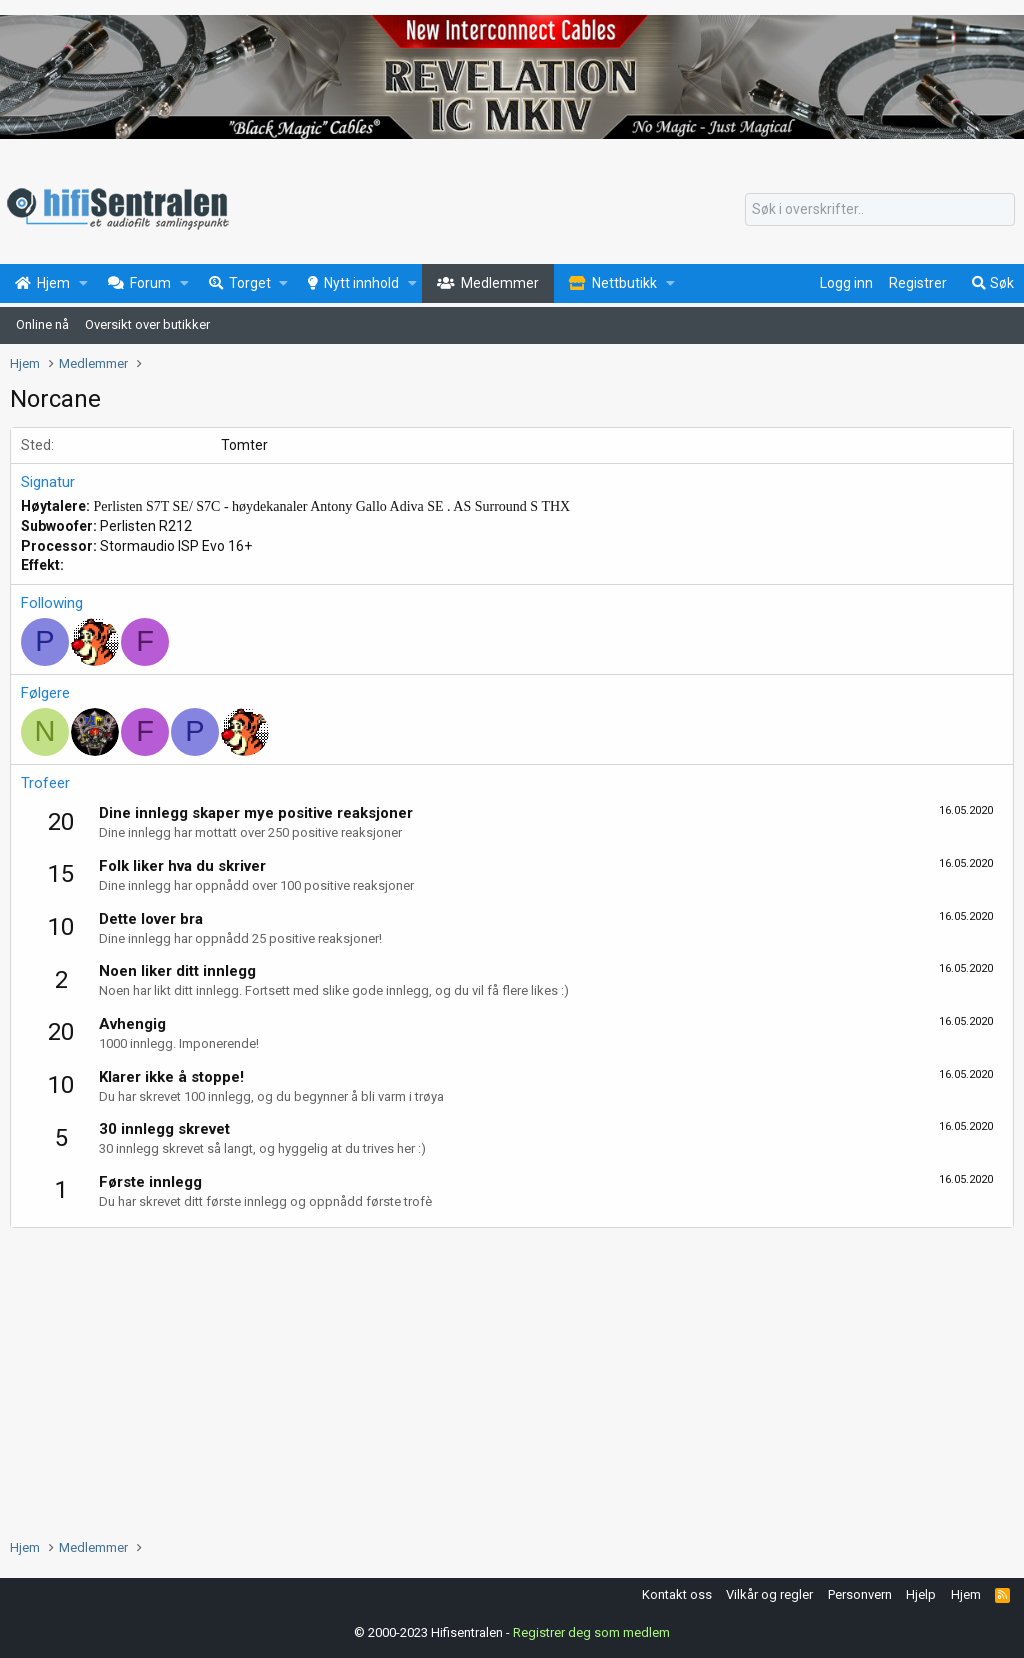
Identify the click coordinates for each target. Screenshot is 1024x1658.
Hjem (966, 1594)
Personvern (860, 1594)
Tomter (244, 445)
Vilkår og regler (769, 1594)
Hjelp (921, 1594)
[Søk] (880, 210)
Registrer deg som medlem (591, 1632)
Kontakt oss (677, 1594)
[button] (83, 284)
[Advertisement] (512, 1378)
